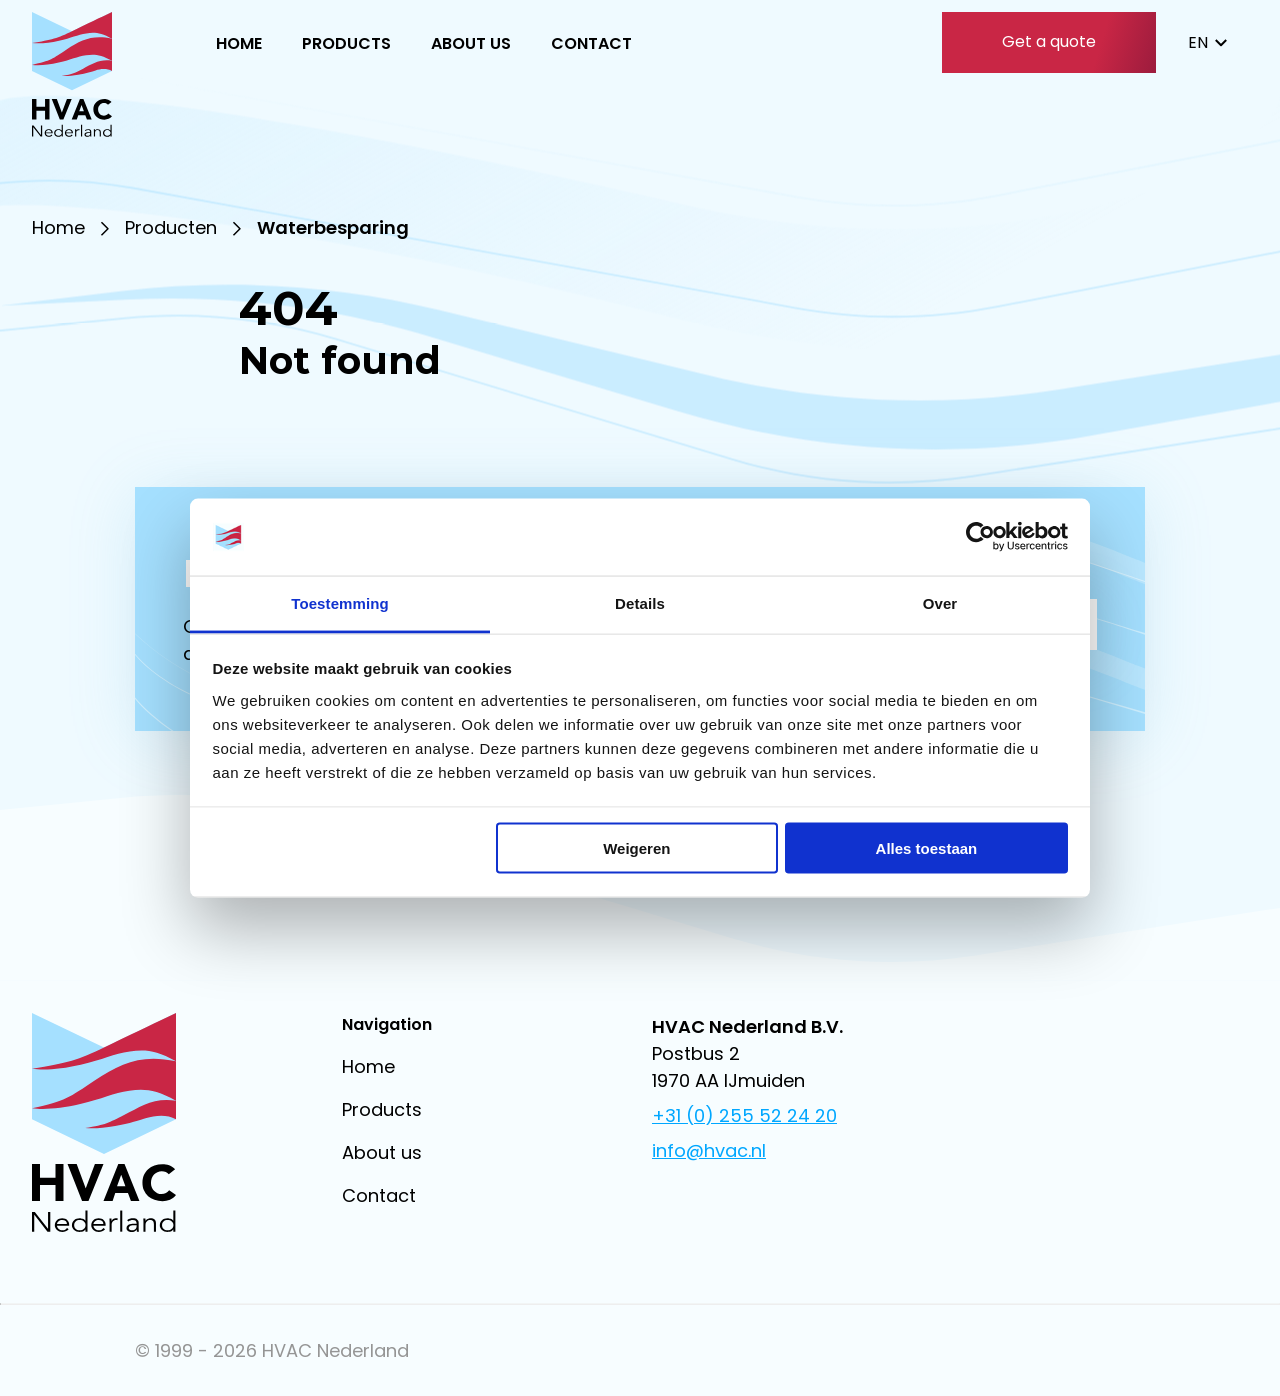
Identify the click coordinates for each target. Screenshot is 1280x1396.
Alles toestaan (927, 848)
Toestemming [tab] (340, 602)
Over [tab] (940, 602)
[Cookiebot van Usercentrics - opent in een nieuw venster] (980, 537)
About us (471, 43)
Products (346, 43)
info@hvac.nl (709, 1150)
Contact (591, 43)
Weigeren (636, 848)
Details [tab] (640, 602)
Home (239, 43)
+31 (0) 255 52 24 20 (744, 1115)
